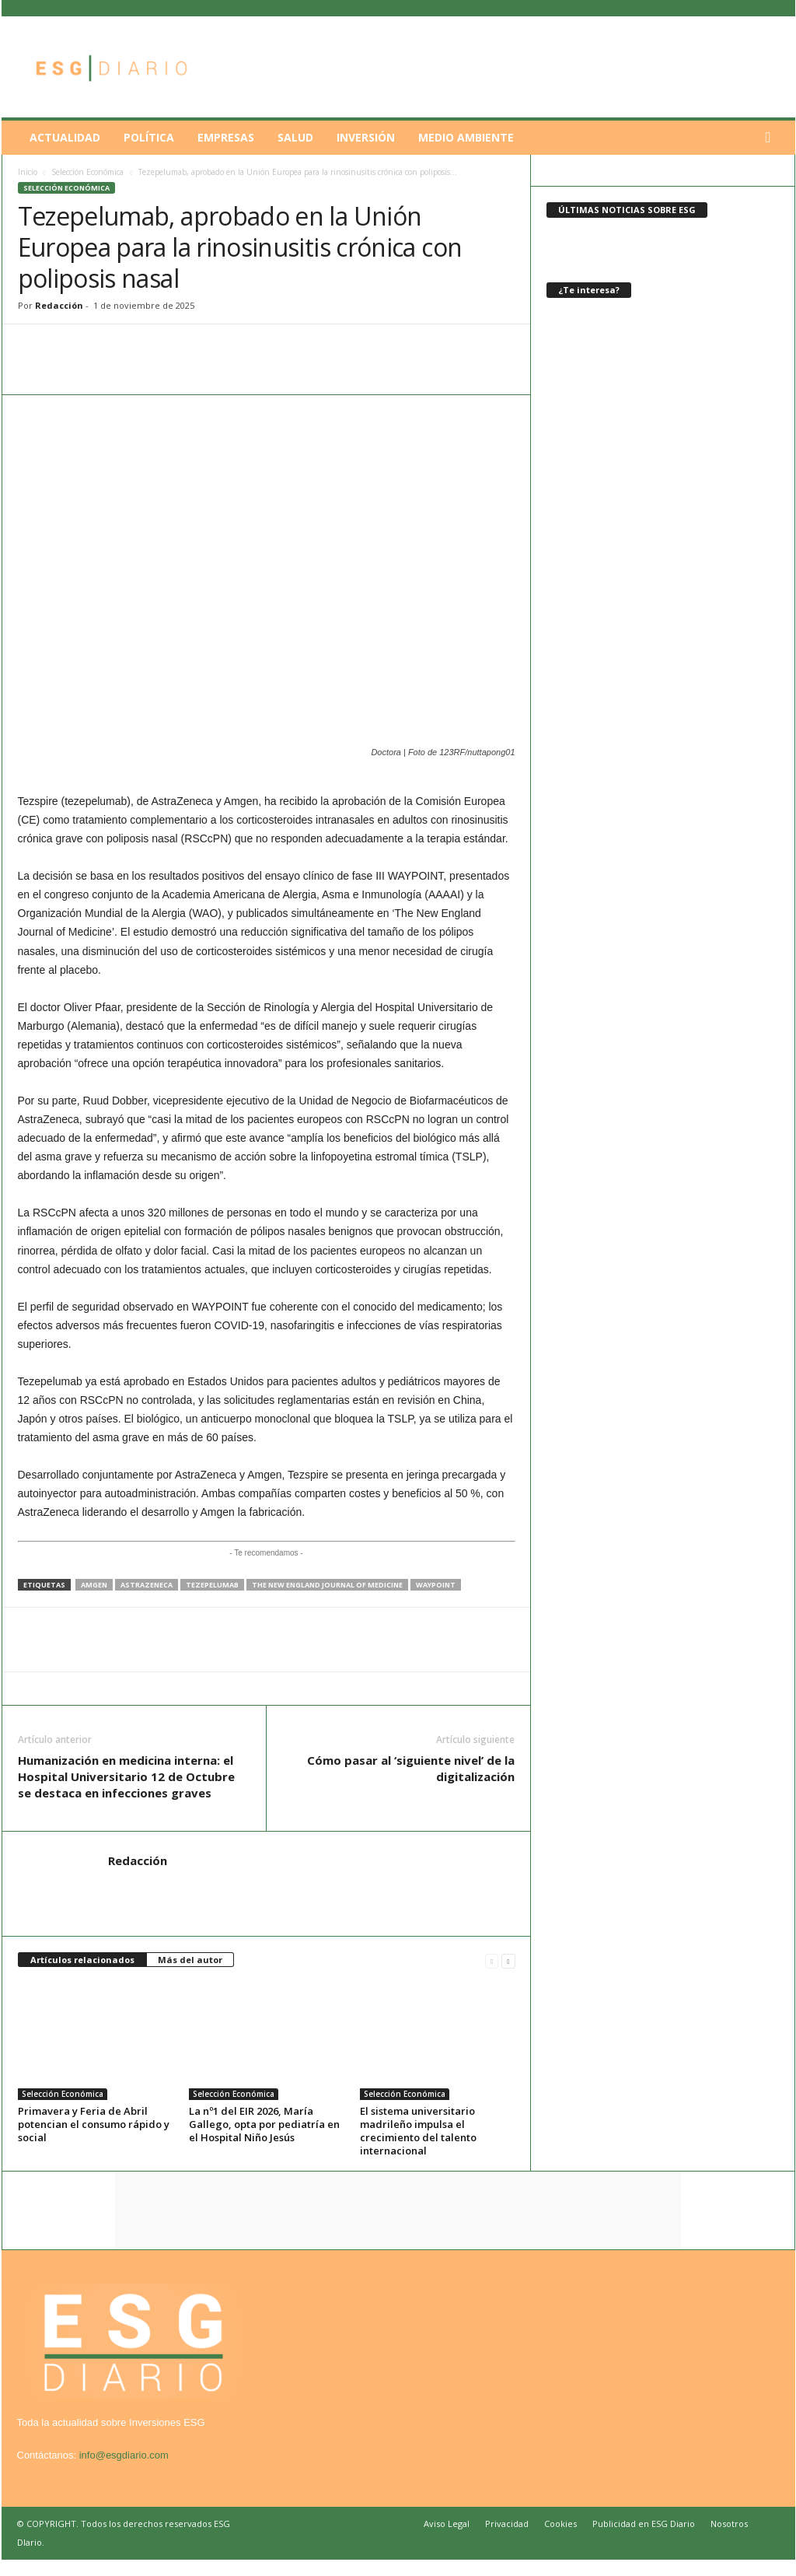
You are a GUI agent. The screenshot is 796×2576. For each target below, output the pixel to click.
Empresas (225, 137)
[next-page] (508, 1960)
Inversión (366, 137)
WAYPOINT (436, 1585)
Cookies (560, 2523)
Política (149, 137)
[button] (772, 138)
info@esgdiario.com (124, 2455)
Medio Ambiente (466, 137)
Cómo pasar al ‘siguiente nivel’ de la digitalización (411, 1768)
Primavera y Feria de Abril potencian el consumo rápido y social (93, 2124)
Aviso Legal (447, 2523)
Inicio (27, 171)
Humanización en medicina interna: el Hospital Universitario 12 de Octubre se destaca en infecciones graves (126, 1776)
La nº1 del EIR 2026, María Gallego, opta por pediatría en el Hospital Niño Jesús (264, 2124)
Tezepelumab (212, 1585)
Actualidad (65, 137)
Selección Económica (87, 171)
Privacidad (507, 2523)
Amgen (94, 1585)
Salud (295, 137)
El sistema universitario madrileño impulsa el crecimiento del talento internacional (418, 2131)
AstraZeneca (146, 1585)
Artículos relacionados (82, 1959)
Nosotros (729, 2523)
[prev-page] (491, 1960)
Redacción (59, 305)
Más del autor (190, 1959)
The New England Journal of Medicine (327, 1585)
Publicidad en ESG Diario (643, 2523)
